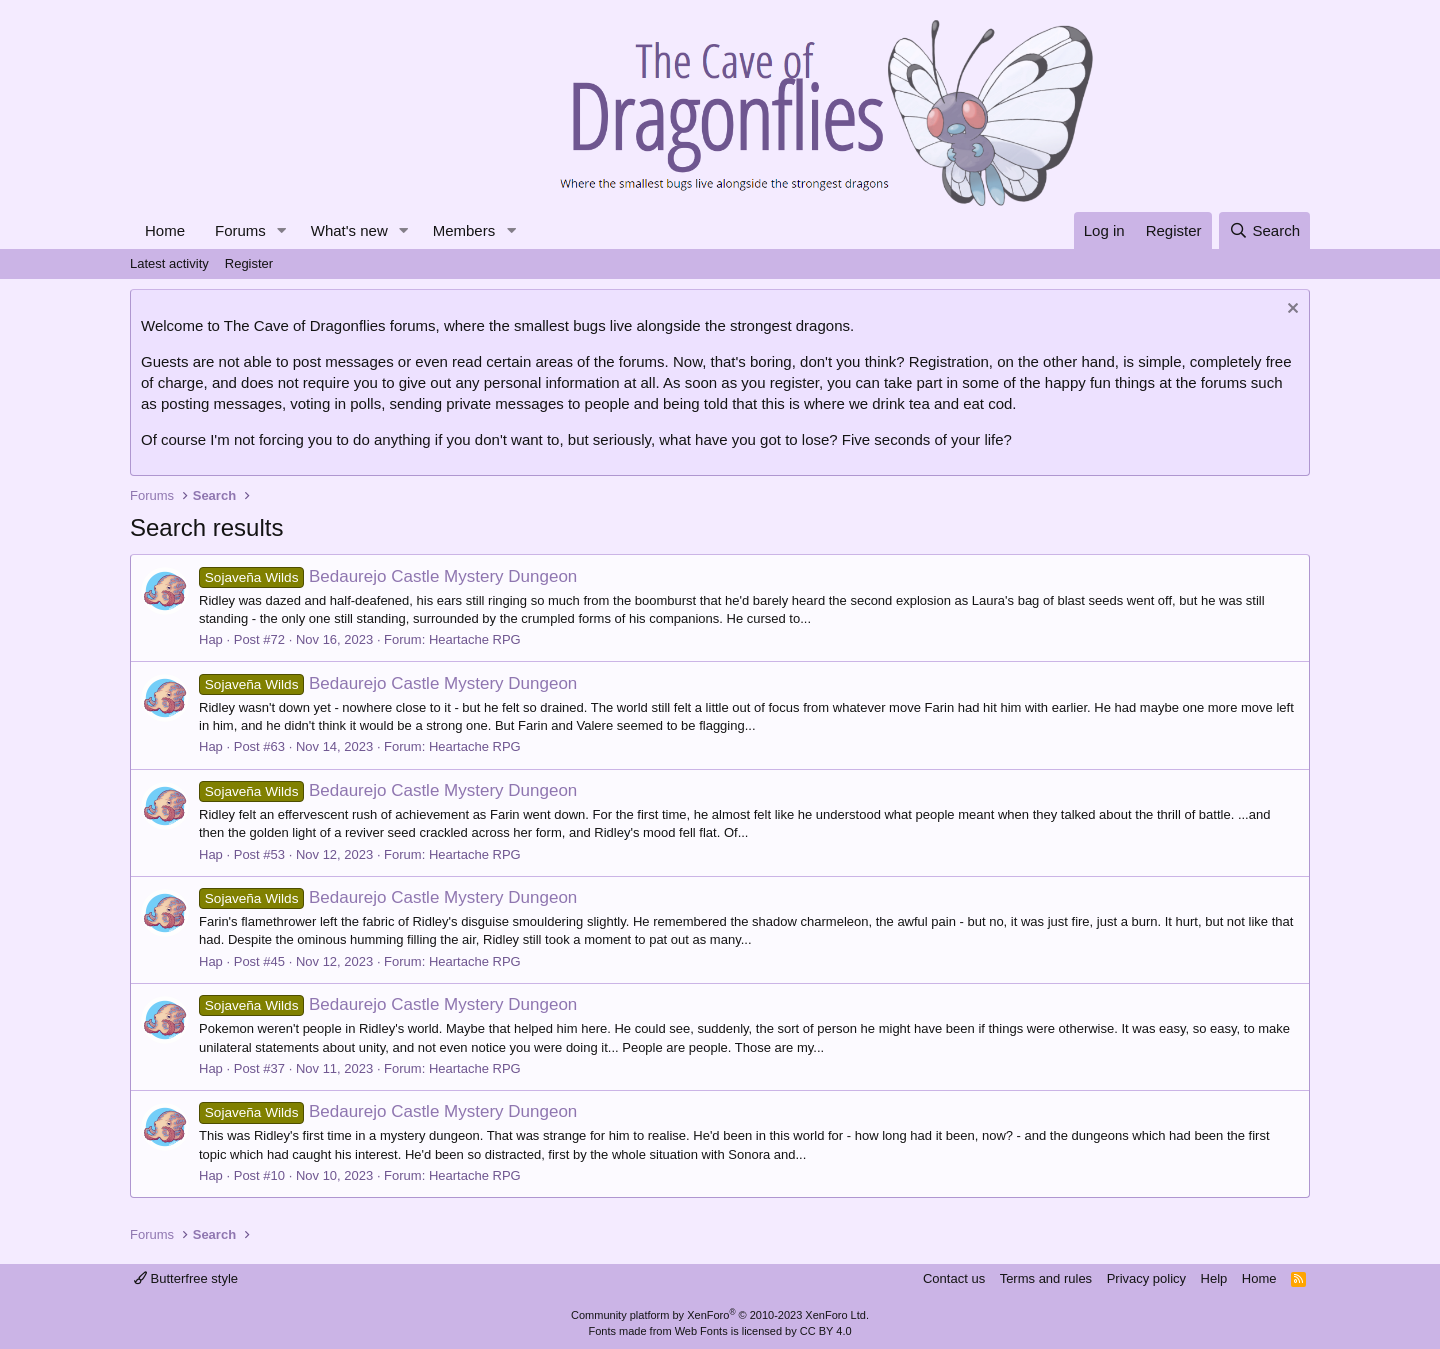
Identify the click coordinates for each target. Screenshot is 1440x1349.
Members (464, 230)
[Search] (1264, 230)
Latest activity (169, 263)
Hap (211, 639)
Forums (240, 230)
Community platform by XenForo (720, 1315)
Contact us (954, 1278)
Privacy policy (1146, 1278)
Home (165, 230)
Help (1214, 1278)
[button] (282, 230)
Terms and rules (1046, 1278)
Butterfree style (186, 1278)
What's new (349, 230)
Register (249, 263)
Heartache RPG (475, 639)
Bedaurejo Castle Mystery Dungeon (388, 576)
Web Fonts (701, 1331)
